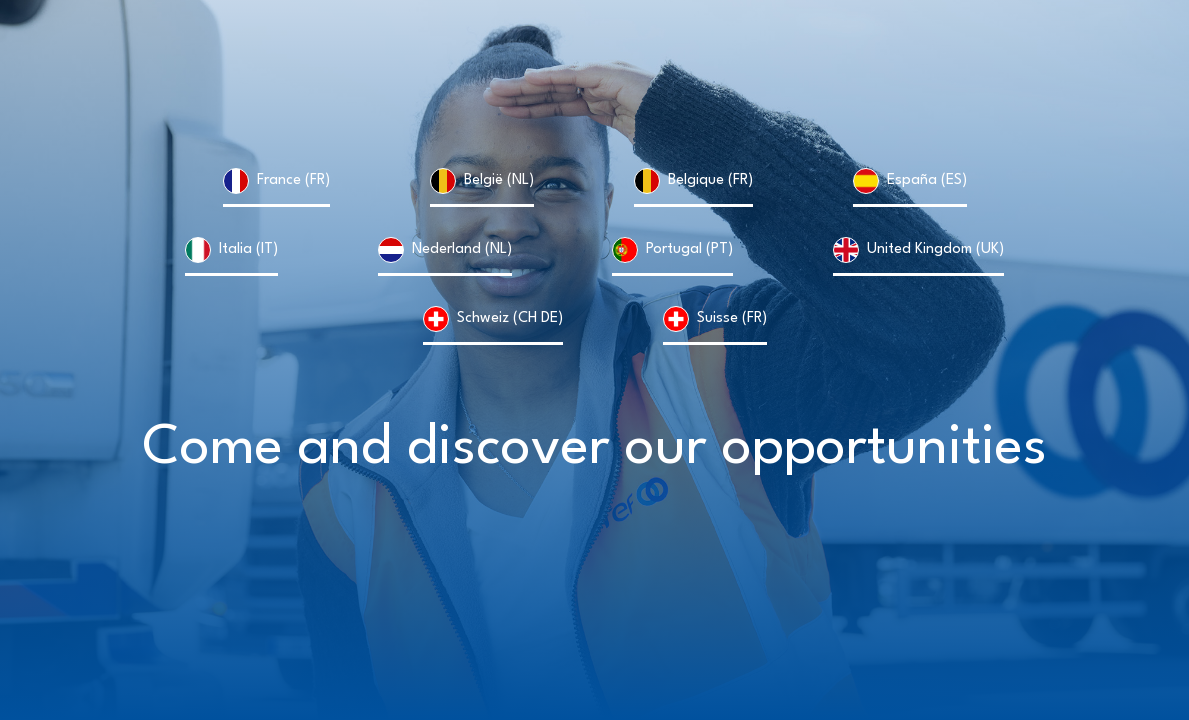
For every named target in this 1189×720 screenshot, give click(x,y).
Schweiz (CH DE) (510, 318)
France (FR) (293, 180)
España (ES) (927, 180)
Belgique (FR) (710, 180)
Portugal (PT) (689, 249)
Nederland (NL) (462, 249)
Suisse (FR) (732, 318)
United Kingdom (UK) (935, 249)
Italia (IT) (248, 249)
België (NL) (499, 180)
